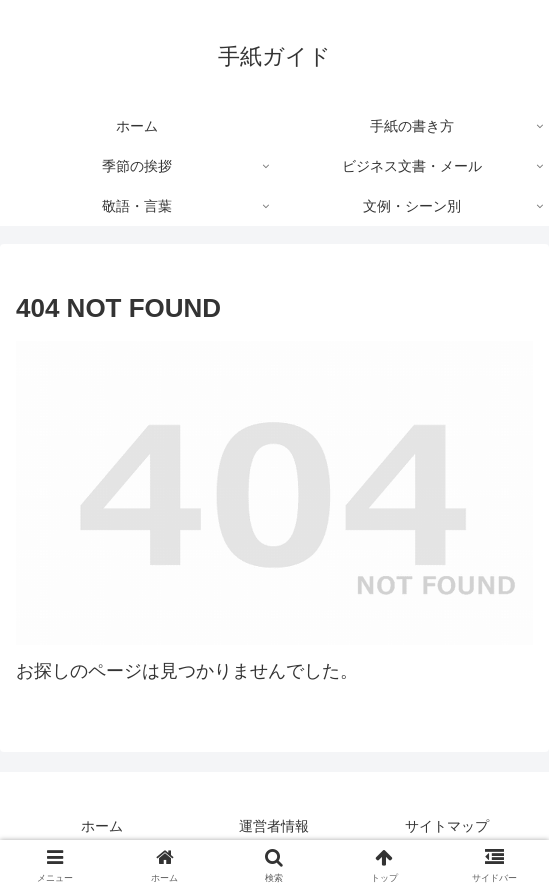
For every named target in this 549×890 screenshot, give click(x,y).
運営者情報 (274, 826)
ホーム (102, 826)
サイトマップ (447, 826)
